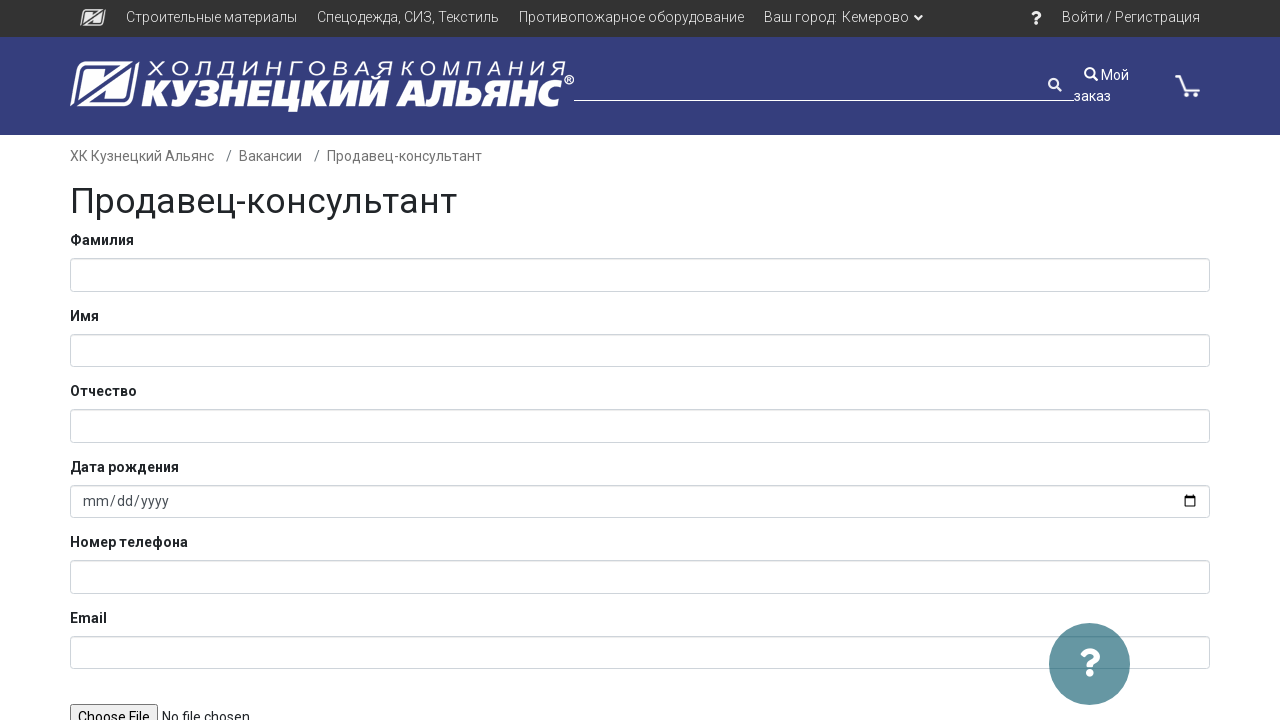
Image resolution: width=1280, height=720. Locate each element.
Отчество (103, 391)
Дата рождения (124, 467)
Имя (84, 316)
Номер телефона (129, 542)
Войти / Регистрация (1131, 17)
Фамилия (102, 240)
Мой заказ (1101, 85)
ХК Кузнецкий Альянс (142, 156)
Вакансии (270, 156)
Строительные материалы (211, 17)
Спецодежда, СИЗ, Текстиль (408, 17)
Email (88, 618)
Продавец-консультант (404, 156)
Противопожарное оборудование (631, 17)
